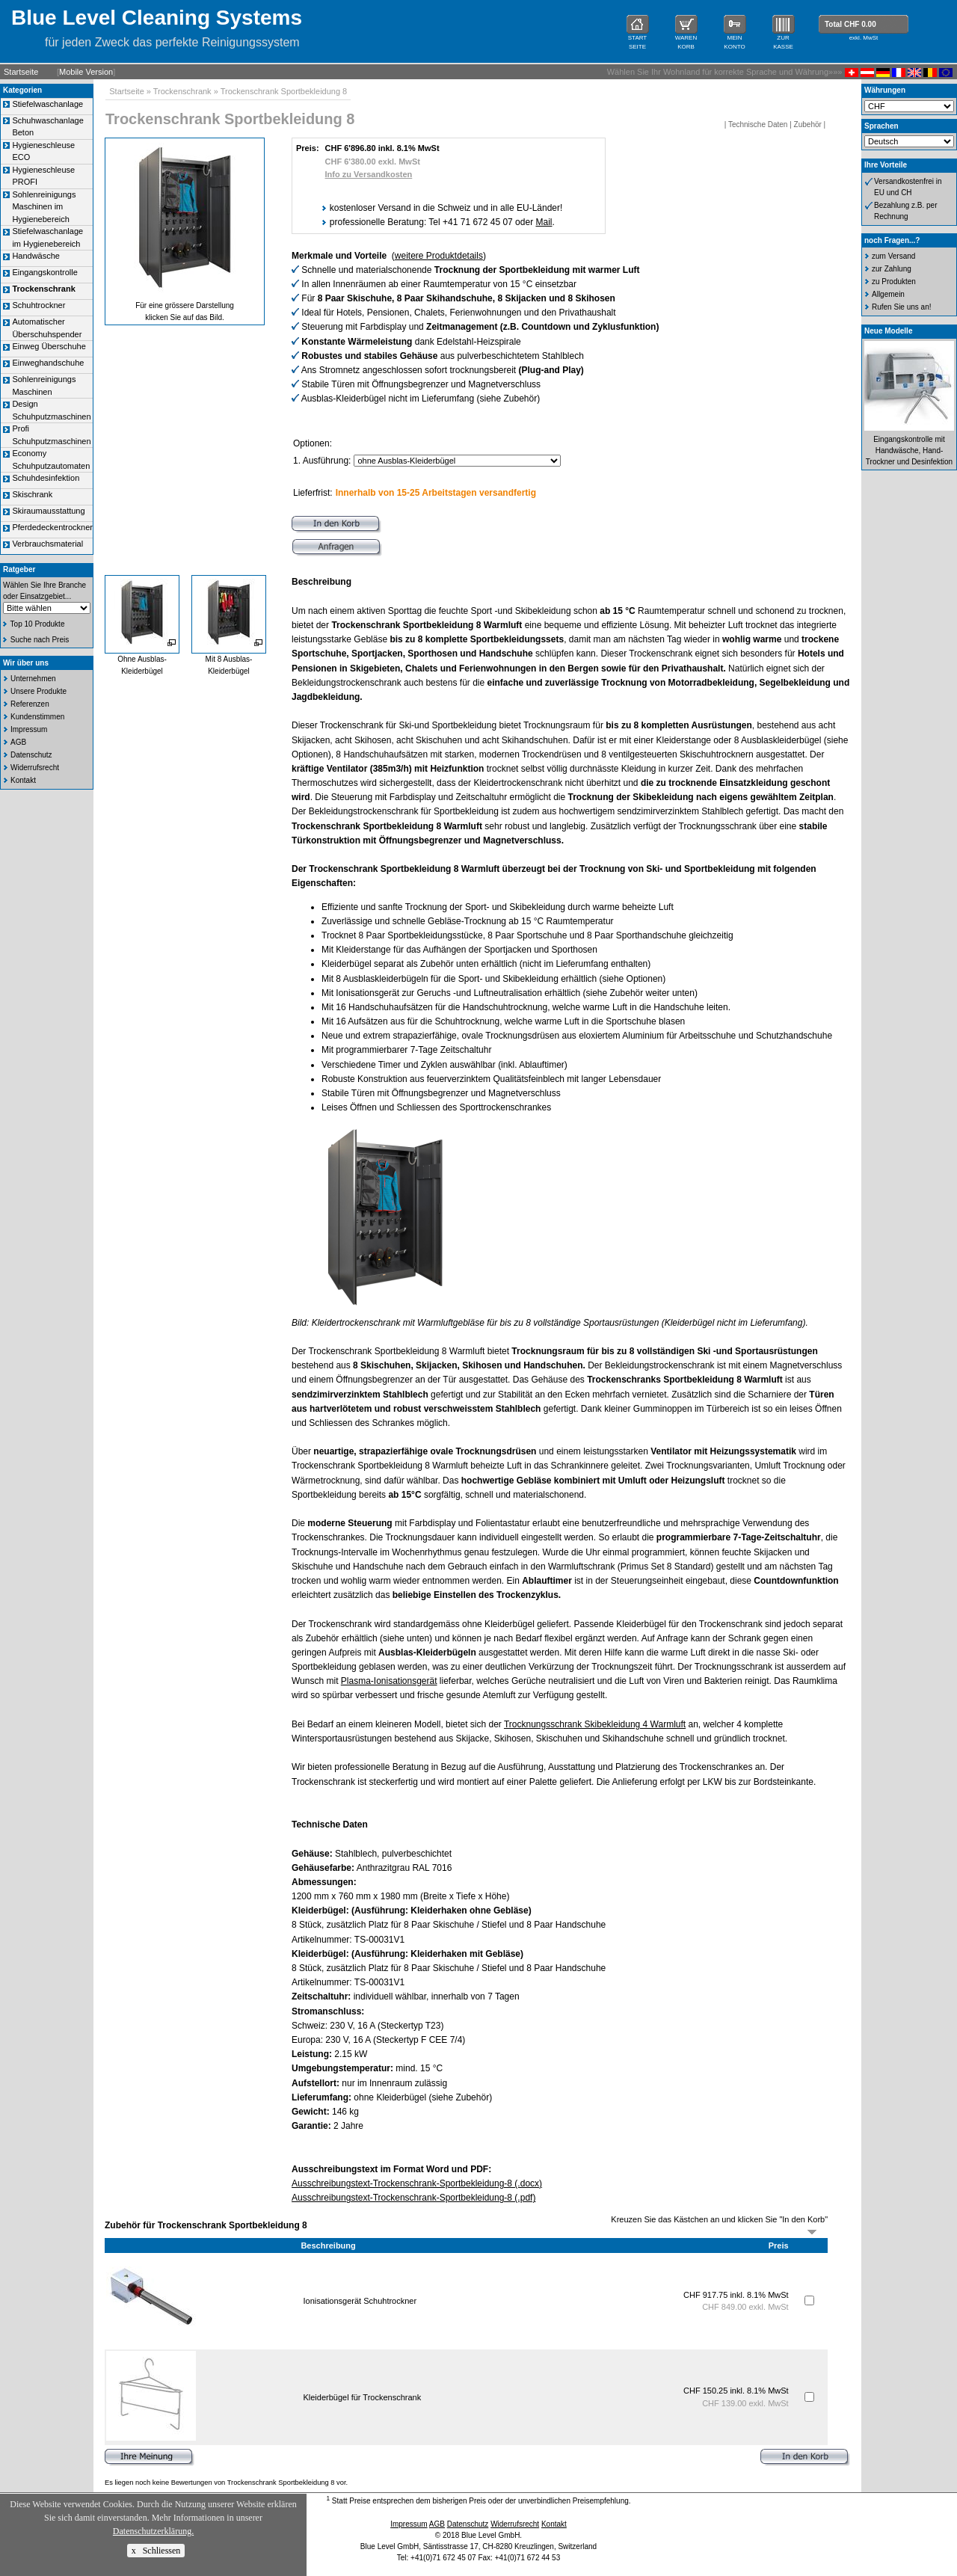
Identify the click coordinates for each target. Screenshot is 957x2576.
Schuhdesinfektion (45, 477)
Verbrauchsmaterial (47, 543)
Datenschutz (31, 755)
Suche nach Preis (39, 640)
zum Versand (893, 256)
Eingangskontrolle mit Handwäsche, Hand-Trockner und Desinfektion (909, 450)
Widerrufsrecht (34, 767)
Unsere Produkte (38, 691)
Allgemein (888, 294)
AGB (18, 742)
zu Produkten (894, 281)
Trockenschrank (182, 91)
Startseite (21, 71)
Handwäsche (36, 255)
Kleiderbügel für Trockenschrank (362, 2397)
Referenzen (29, 704)
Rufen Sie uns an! (902, 307)
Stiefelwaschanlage (47, 103)
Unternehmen (33, 678)
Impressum (28, 729)
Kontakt (23, 780)
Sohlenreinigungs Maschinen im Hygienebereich (44, 207)
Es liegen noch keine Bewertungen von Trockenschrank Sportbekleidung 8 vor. (226, 2482)
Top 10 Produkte (37, 624)
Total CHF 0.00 (850, 24)
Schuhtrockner (38, 305)
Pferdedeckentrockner (52, 527)
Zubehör (808, 124)
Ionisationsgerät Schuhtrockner (359, 2300)
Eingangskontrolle (44, 272)
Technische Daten (758, 124)
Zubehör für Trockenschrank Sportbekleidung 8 (206, 2225)
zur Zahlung (891, 269)
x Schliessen (156, 2550)
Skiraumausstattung (48, 510)
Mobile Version (86, 71)
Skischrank (32, 494)
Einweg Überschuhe (48, 346)
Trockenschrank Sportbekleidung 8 (284, 91)
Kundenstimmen (37, 717)
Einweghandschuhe (48, 362)
